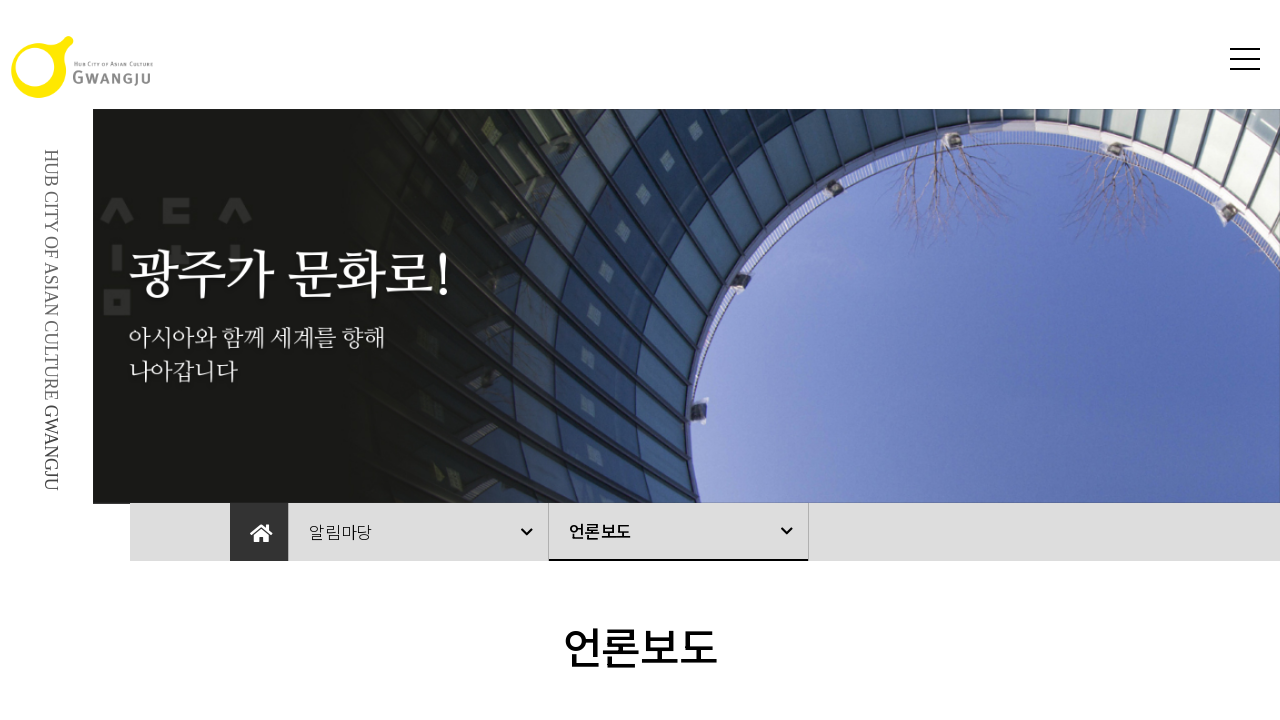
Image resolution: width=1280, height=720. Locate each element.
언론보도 (600, 530)
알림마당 (340, 531)
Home (259, 532)
